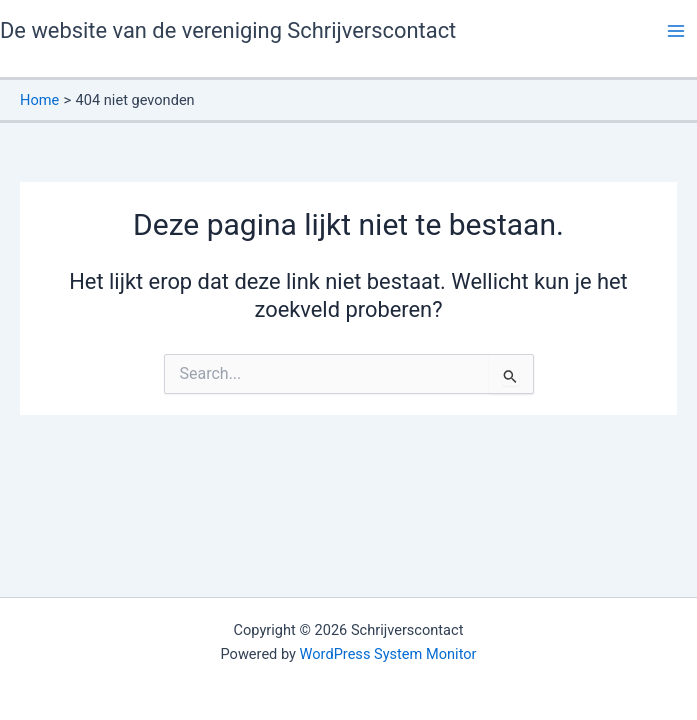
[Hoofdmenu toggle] (676, 31)
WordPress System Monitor (388, 654)
